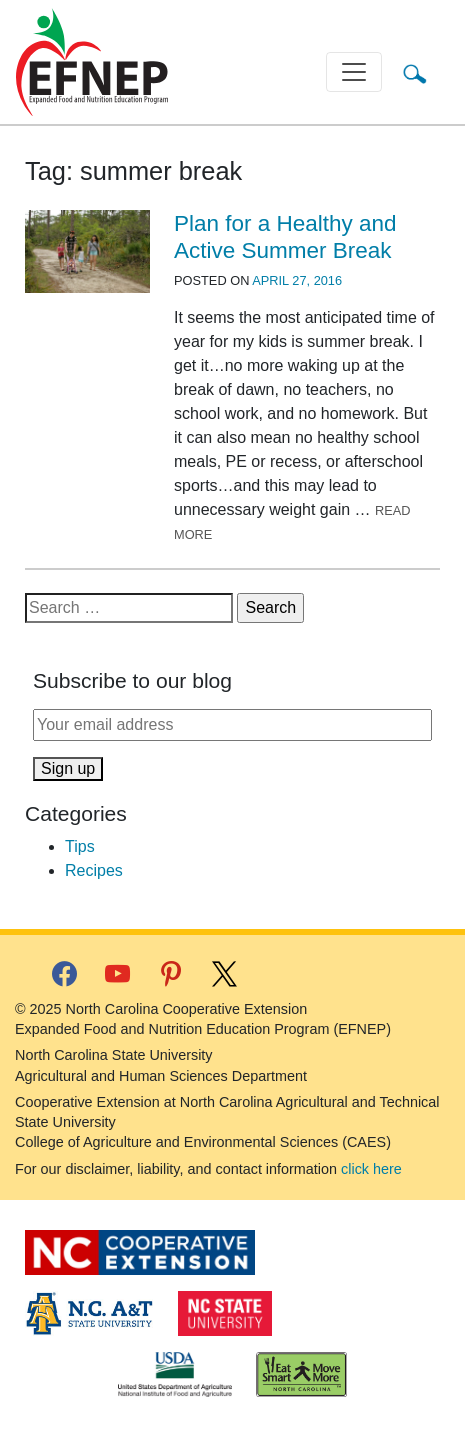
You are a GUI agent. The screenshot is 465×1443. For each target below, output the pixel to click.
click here (371, 1169)
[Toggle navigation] (354, 72)
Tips (80, 846)
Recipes (94, 870)
